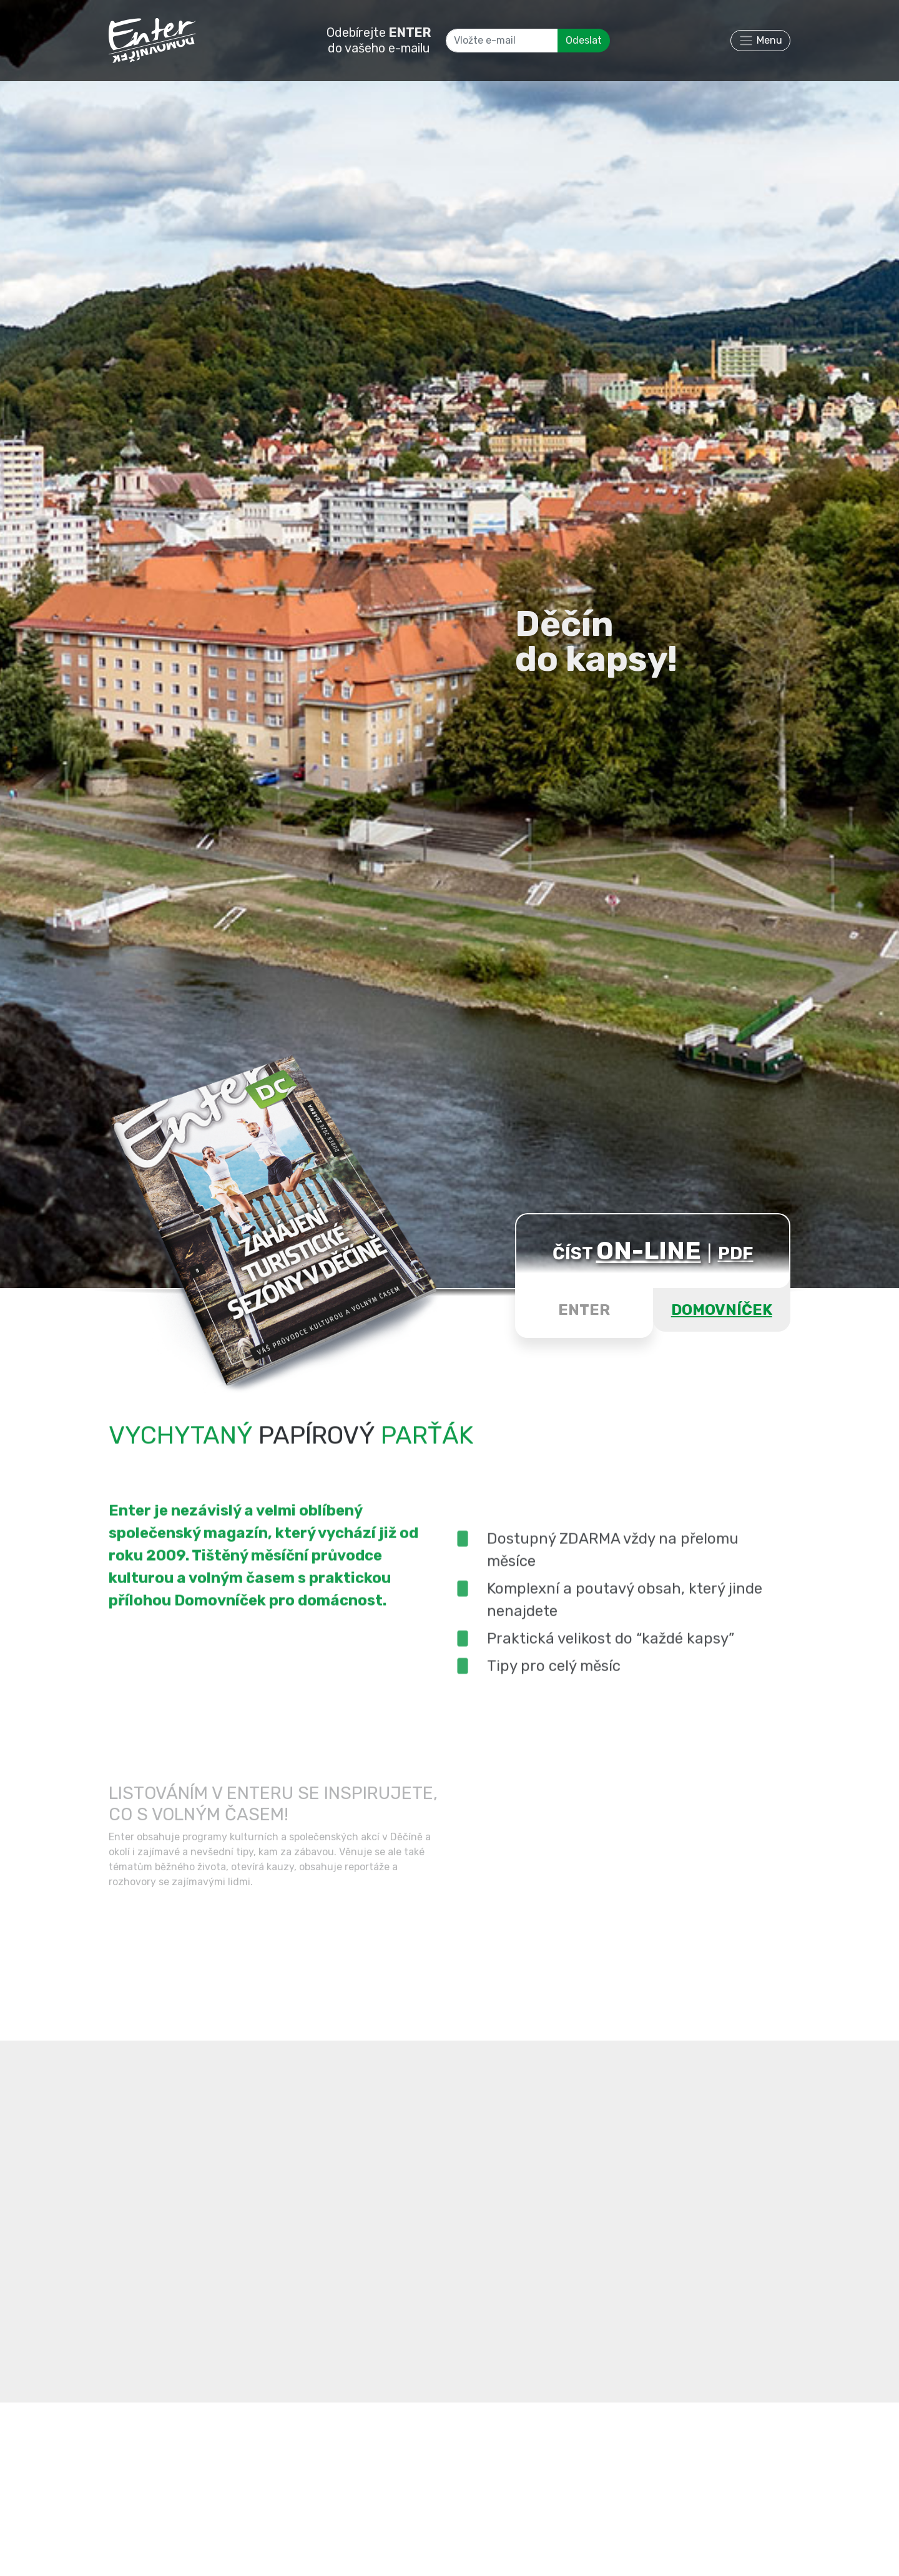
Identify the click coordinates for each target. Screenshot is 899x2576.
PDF (736, 1253)
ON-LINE (648, 1251)
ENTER (584, 1310)
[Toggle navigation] (760, 40)
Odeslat (584, 40)
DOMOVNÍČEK (721, 1310)
